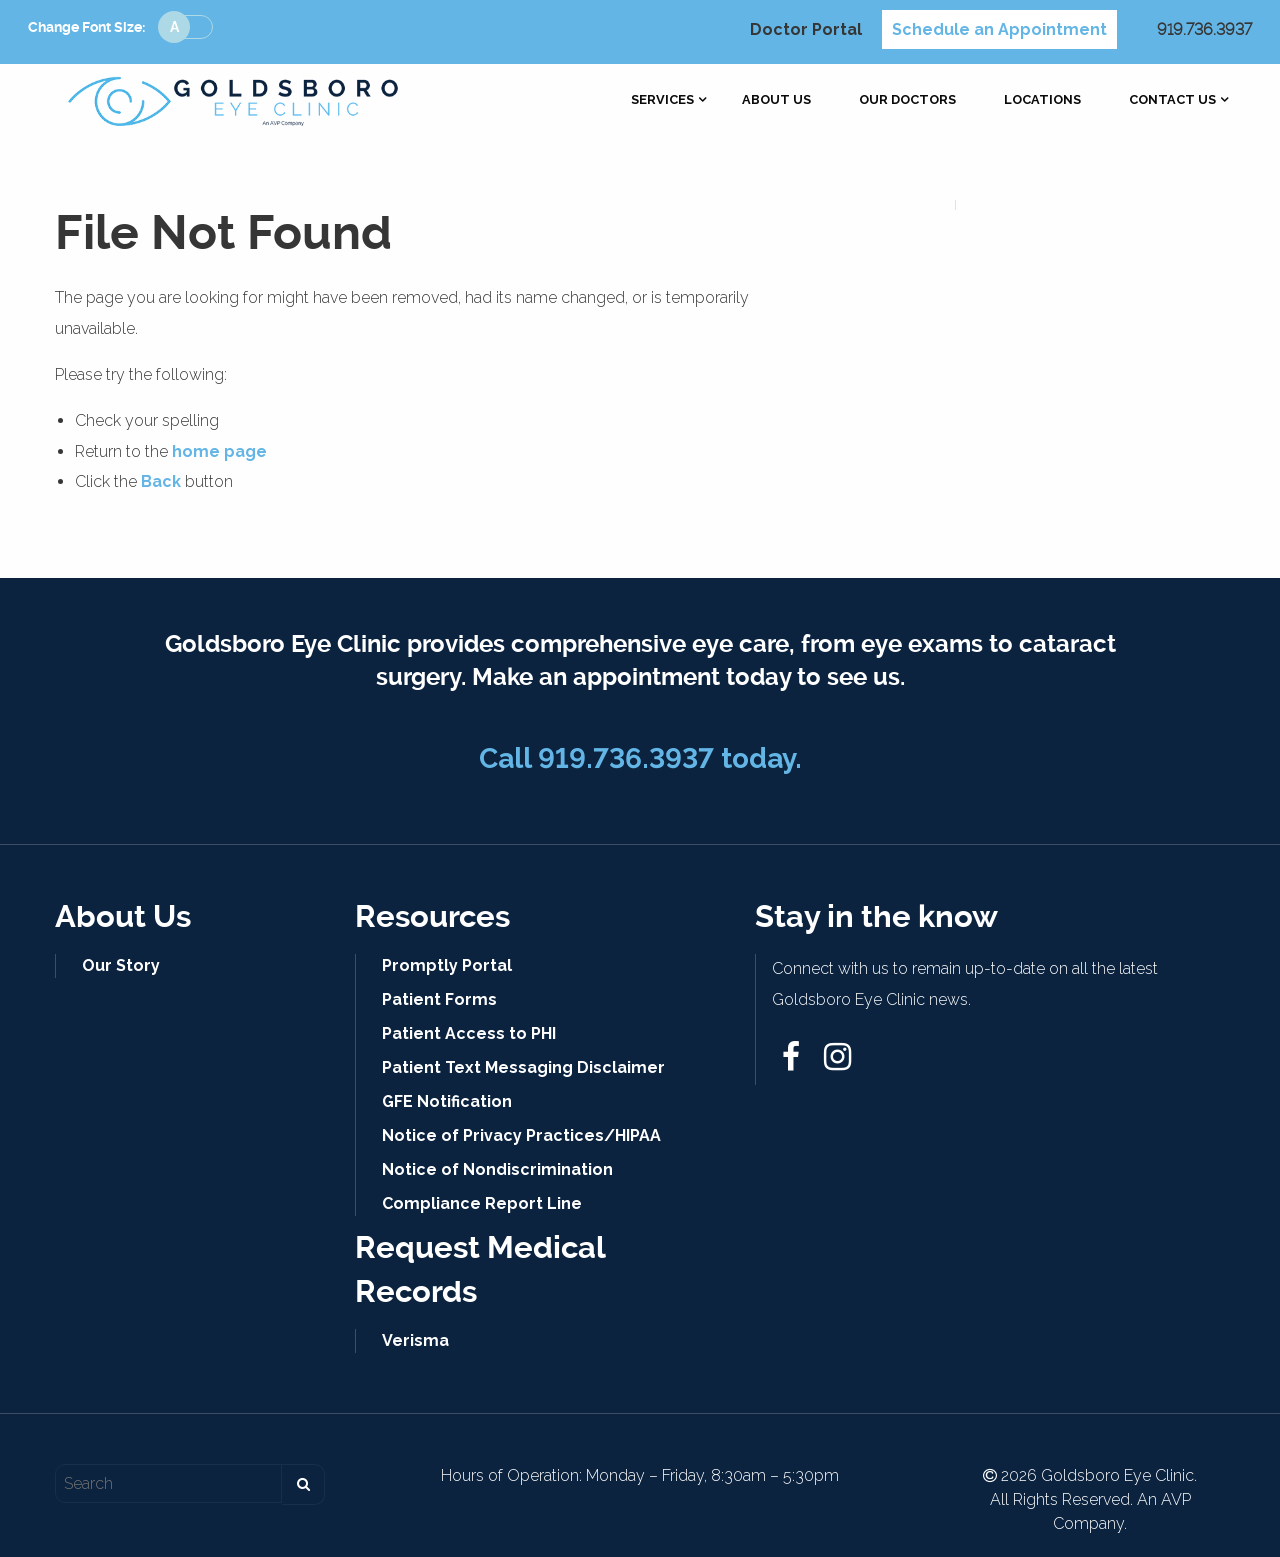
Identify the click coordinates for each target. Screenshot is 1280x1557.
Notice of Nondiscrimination (497, 1169)
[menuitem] (662, 100)
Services (662, 100)
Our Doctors (907, 100)
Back (161, 481)
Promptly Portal (447, 965)
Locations (1042, 100)
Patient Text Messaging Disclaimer (523, 1067)
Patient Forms (439, 999)
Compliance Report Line (482, 1203)
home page (219, 451)
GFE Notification (447, 1101)
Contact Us (1172, 100)
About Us (776, 100)
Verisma (415, 1340)
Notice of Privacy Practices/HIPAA (521, 1135)
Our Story (121, 965)
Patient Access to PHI (469, 1033)
